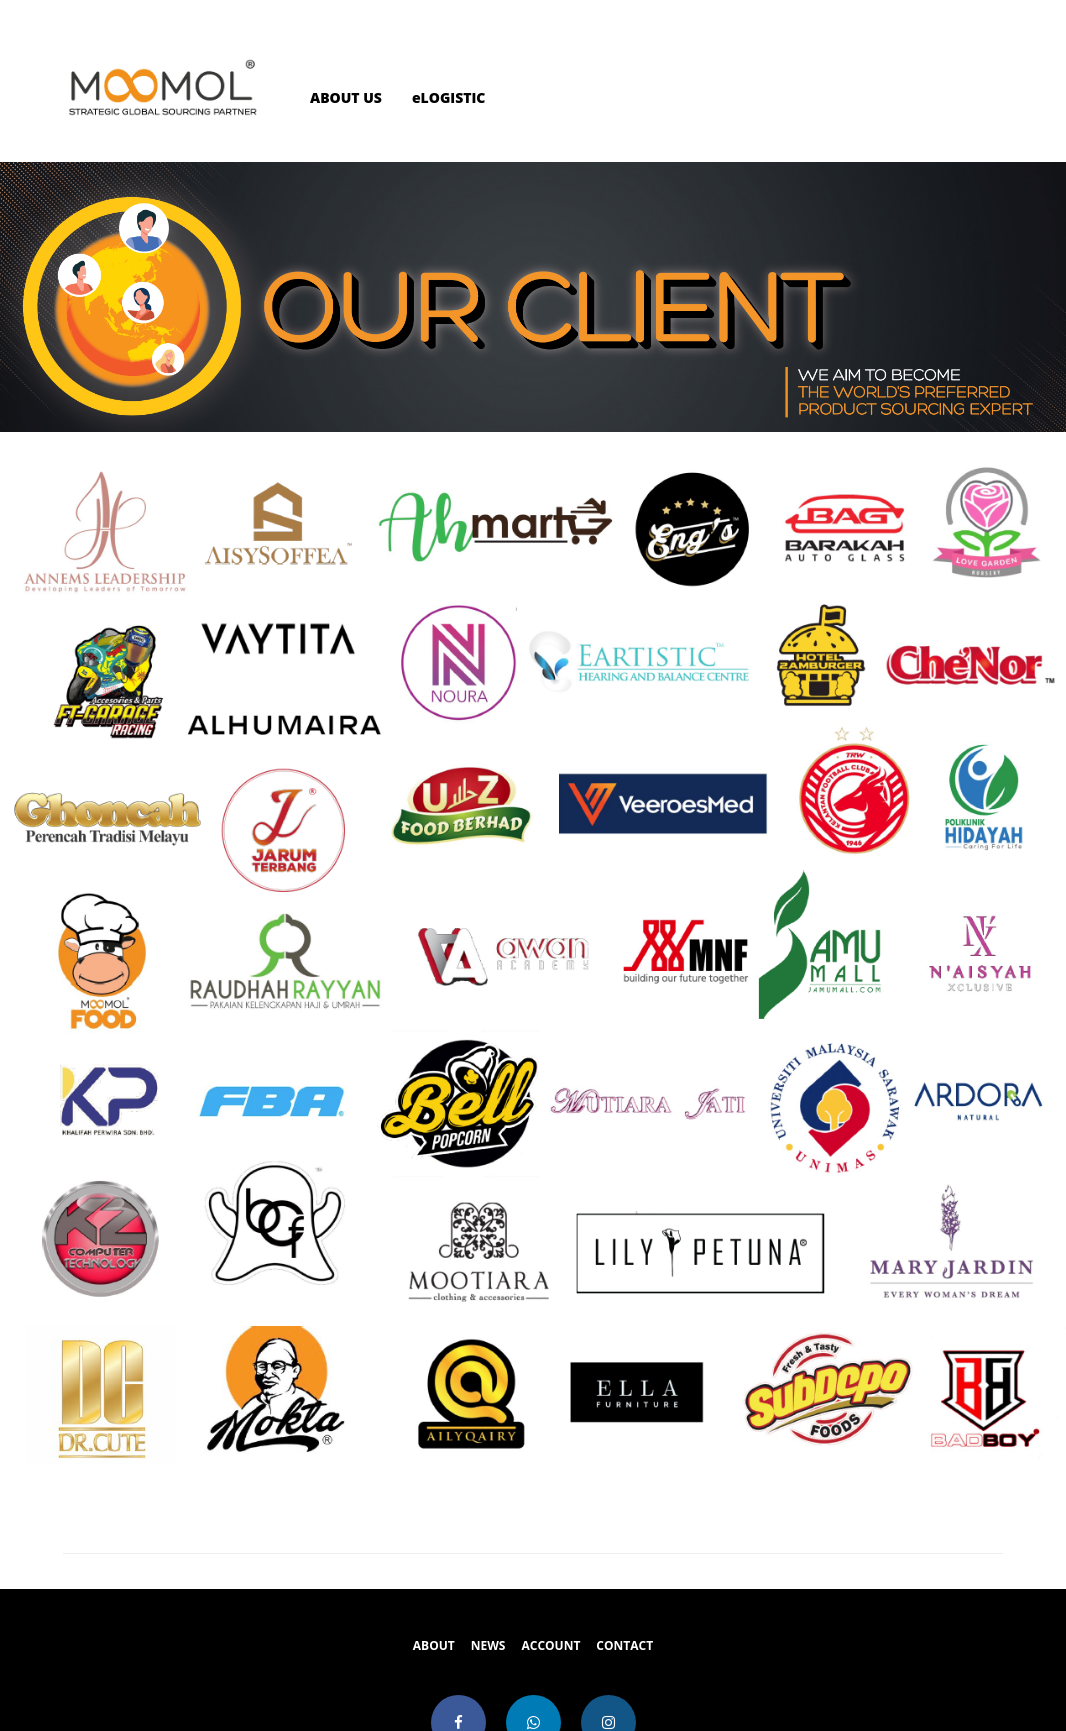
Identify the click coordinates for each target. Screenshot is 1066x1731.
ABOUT (434, 1645)
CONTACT (624, 1645)
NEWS (488, 1645)
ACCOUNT (550, 1645)
